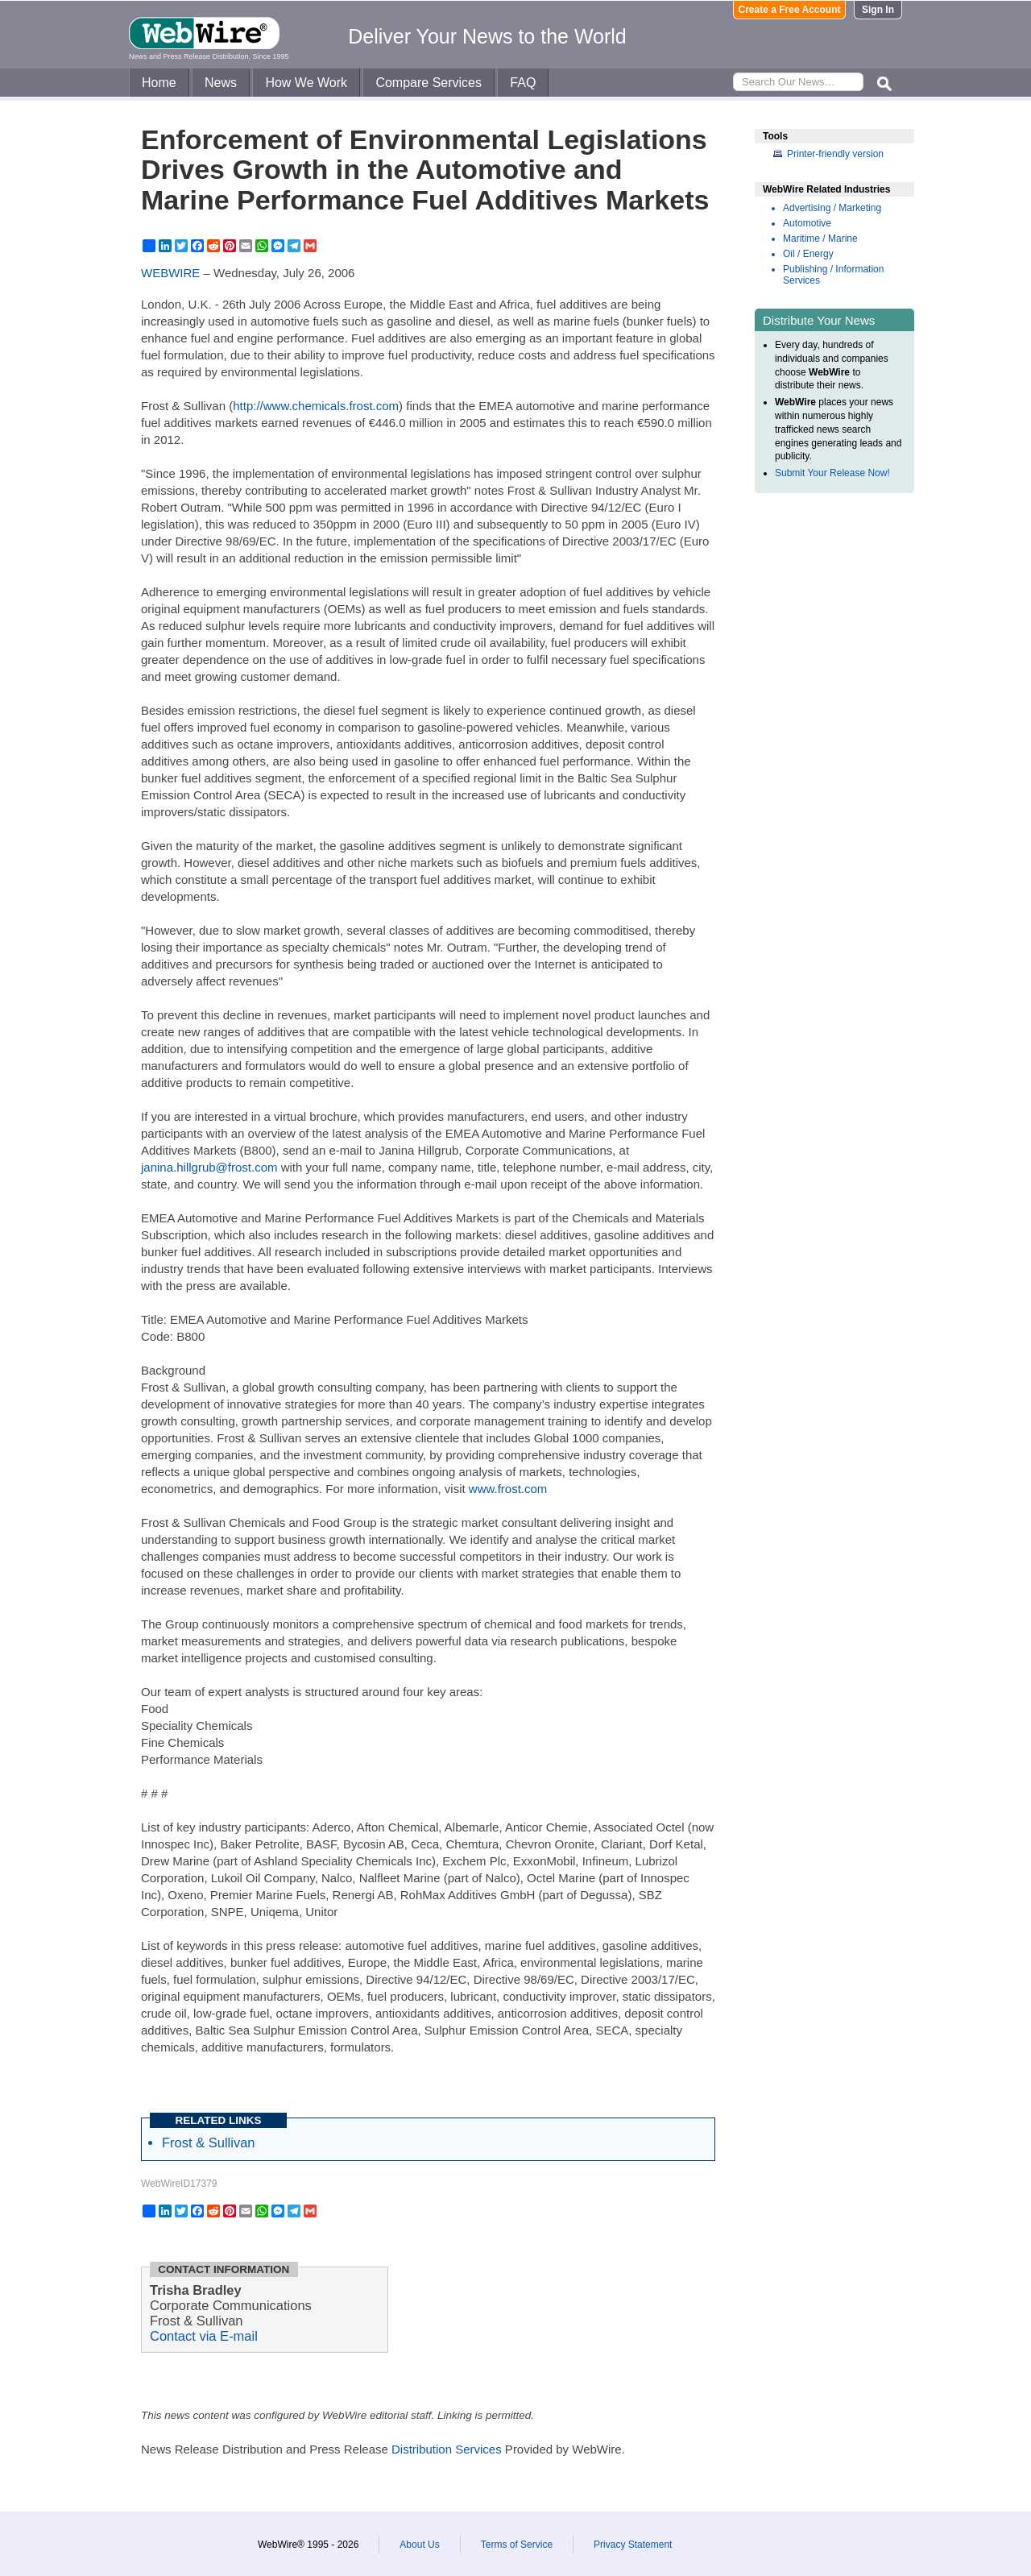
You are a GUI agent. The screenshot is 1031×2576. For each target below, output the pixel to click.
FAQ (523, 82)
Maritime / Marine (820, 238)
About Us (419, 2544)
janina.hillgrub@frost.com (209, 1167)
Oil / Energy (808, 253)
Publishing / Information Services (833, 274)
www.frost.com (508, 1488)
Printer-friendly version (835, 154)
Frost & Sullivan (208, 2142)
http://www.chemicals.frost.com (316, 406)
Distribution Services (446, 2449)
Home (159, 82)
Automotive (807, 223)
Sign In (878, 9)
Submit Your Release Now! (832, 473)
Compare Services (428, 82)
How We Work (306, 82)
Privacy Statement (633, 2544)
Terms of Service (517, 2544)
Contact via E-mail (204, 2336)
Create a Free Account (790, 9)
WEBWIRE (170, 273)
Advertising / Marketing (832, 208)
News (221, 82)
